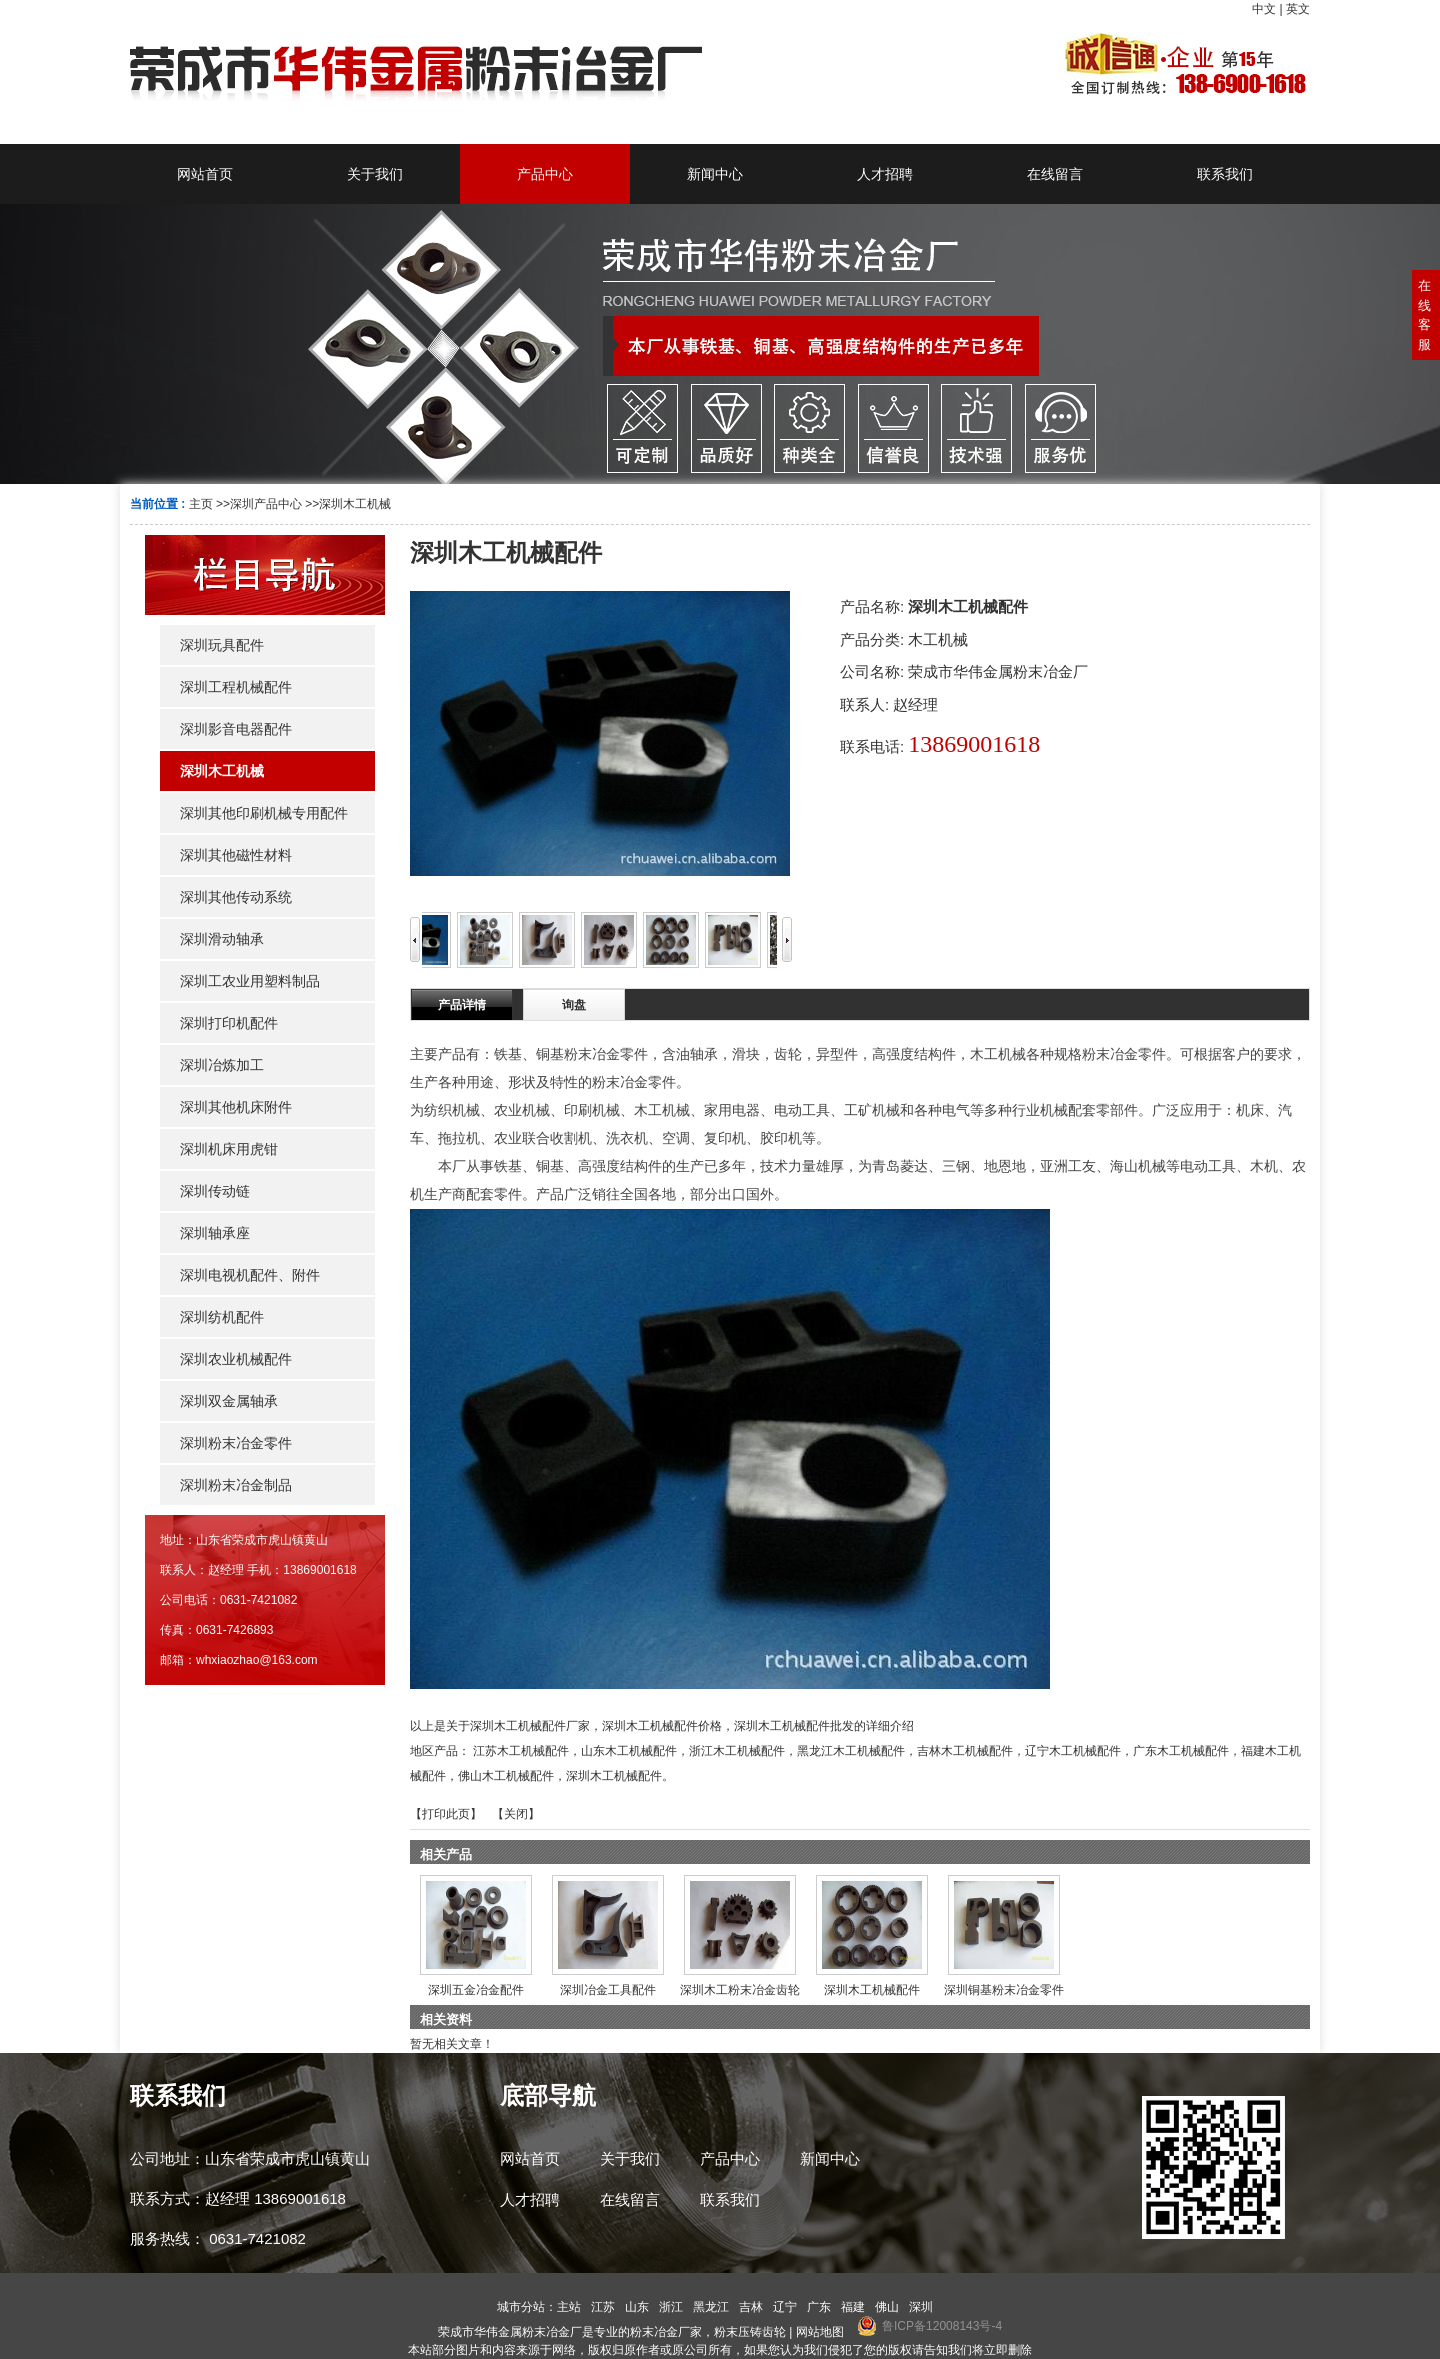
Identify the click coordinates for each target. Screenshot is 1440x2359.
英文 (1298, 9)
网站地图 (820, 2332)
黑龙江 (711, 2307)
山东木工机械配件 (629, 1751)
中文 (1264, 9)
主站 (569, 2307)
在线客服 (1424, 315)
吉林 (751, 2307)
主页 (201, 504)
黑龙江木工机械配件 (851, 1751)
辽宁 (785, 2307)
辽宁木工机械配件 (1073, 1751)
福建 (853, 2307)
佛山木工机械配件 (506, 1776)
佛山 (887, 2307)
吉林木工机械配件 (965, 1751)
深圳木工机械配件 (614, 1776)
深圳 (921, 2307)
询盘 (574, 1005)
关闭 (516, 1814)
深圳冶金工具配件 (608, 1990)
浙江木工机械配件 (737, 1751)
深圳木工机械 (355, 504)
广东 (819, 2307)
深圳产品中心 (266, 504)
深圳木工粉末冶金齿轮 (740, 1990)
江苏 (603, 2307)
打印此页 (446, 1814)
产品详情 (462, 1005)
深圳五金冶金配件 (476, 1990)
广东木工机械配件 (1181, 1751)
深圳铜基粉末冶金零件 (1004, 1990)
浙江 (671, 2307)
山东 (637, 2307)
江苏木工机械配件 (521, 1751)
